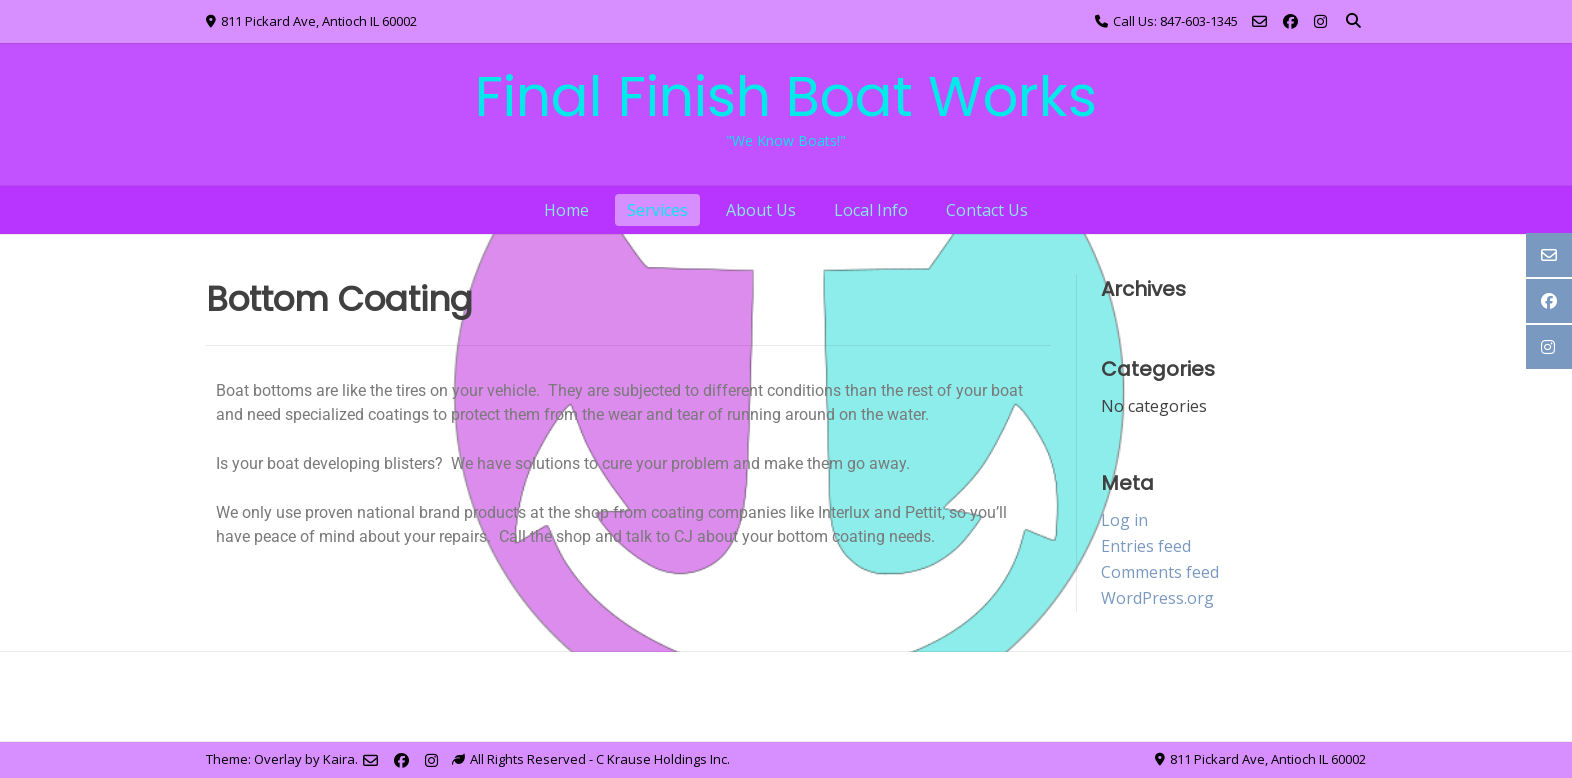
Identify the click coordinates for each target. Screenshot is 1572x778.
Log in (1124, 520)
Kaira (339, 759)
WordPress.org (1157, 598)
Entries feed (1146, 546)
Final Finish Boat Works (786, 96)
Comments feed (1160, 572)
